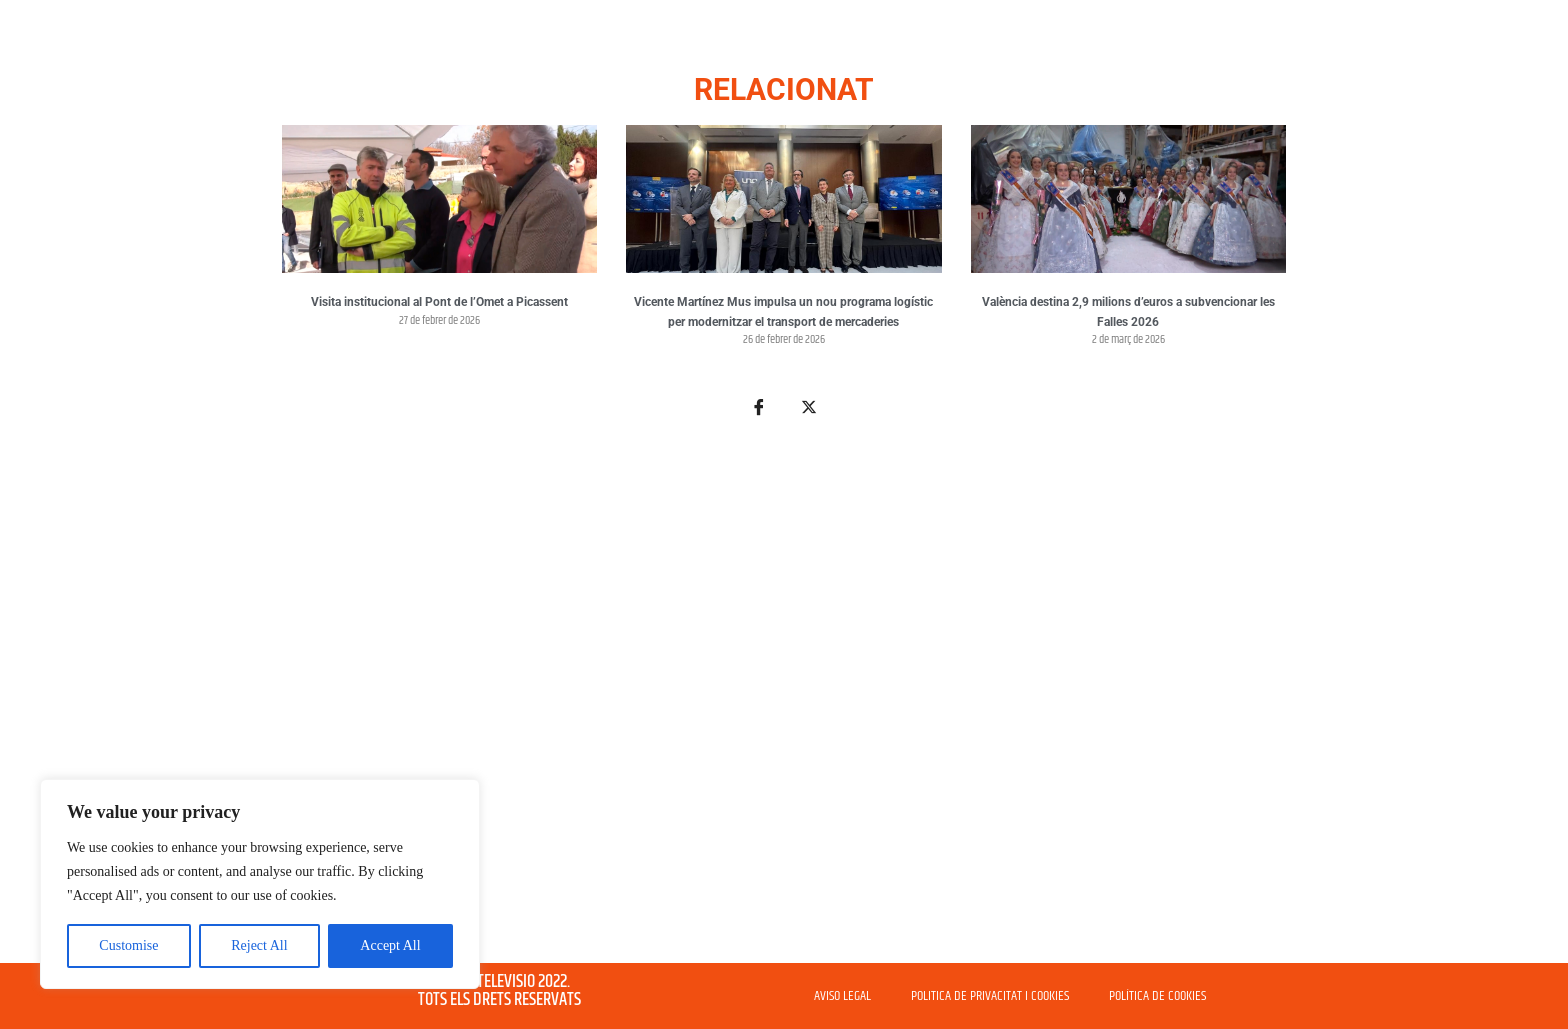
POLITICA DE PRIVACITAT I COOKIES (990, 996)
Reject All (259, 945)
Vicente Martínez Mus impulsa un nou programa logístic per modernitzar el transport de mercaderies (783, 312)
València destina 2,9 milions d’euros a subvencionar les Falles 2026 (1128, 312)
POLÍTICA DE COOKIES (1157, 996)
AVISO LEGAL (842, 996)
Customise (128, 945)
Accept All (390, 945)
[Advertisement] (784, 702)
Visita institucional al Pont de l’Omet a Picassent (439, 302)
